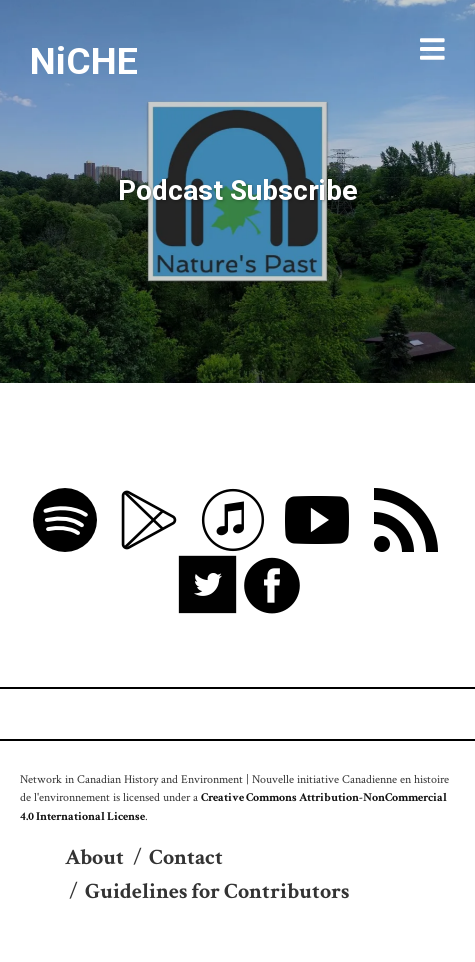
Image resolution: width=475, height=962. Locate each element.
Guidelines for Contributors (217, 891)
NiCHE (84, 61)
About (94, 857)
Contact (186, 857)
